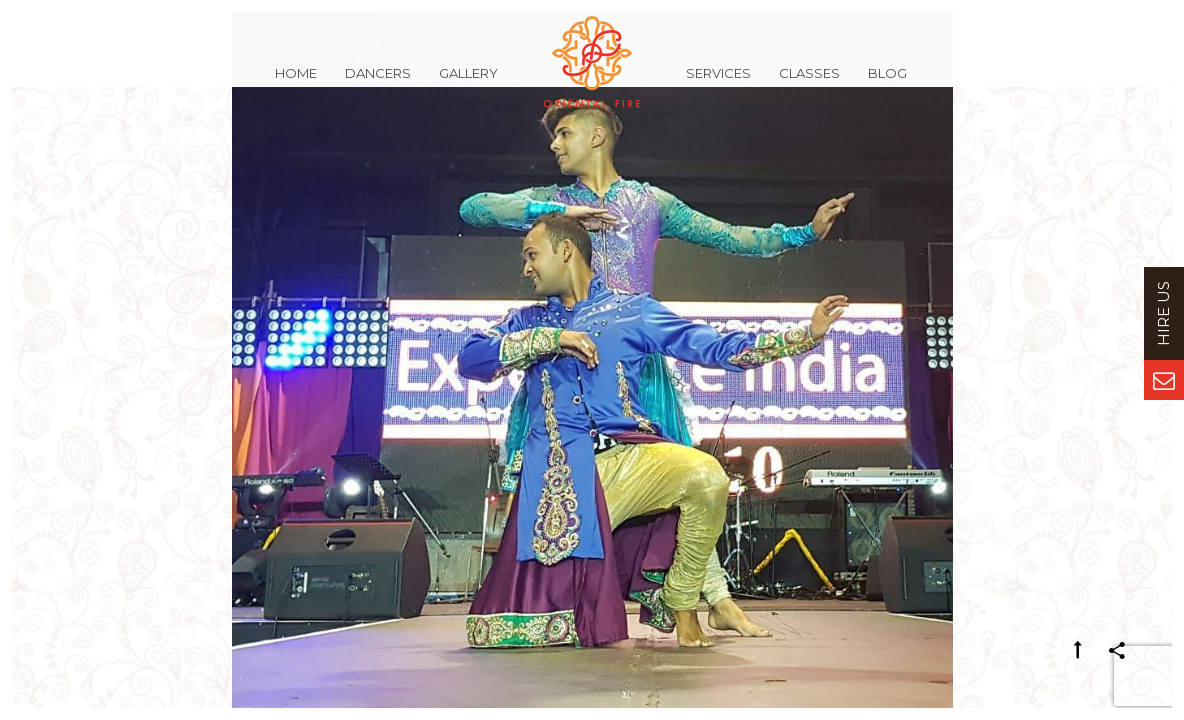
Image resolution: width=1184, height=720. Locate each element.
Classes (809, 84)
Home (296, 84)
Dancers (378, 84)
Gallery (468, 84)
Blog (887, 84)
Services (718, 84)
